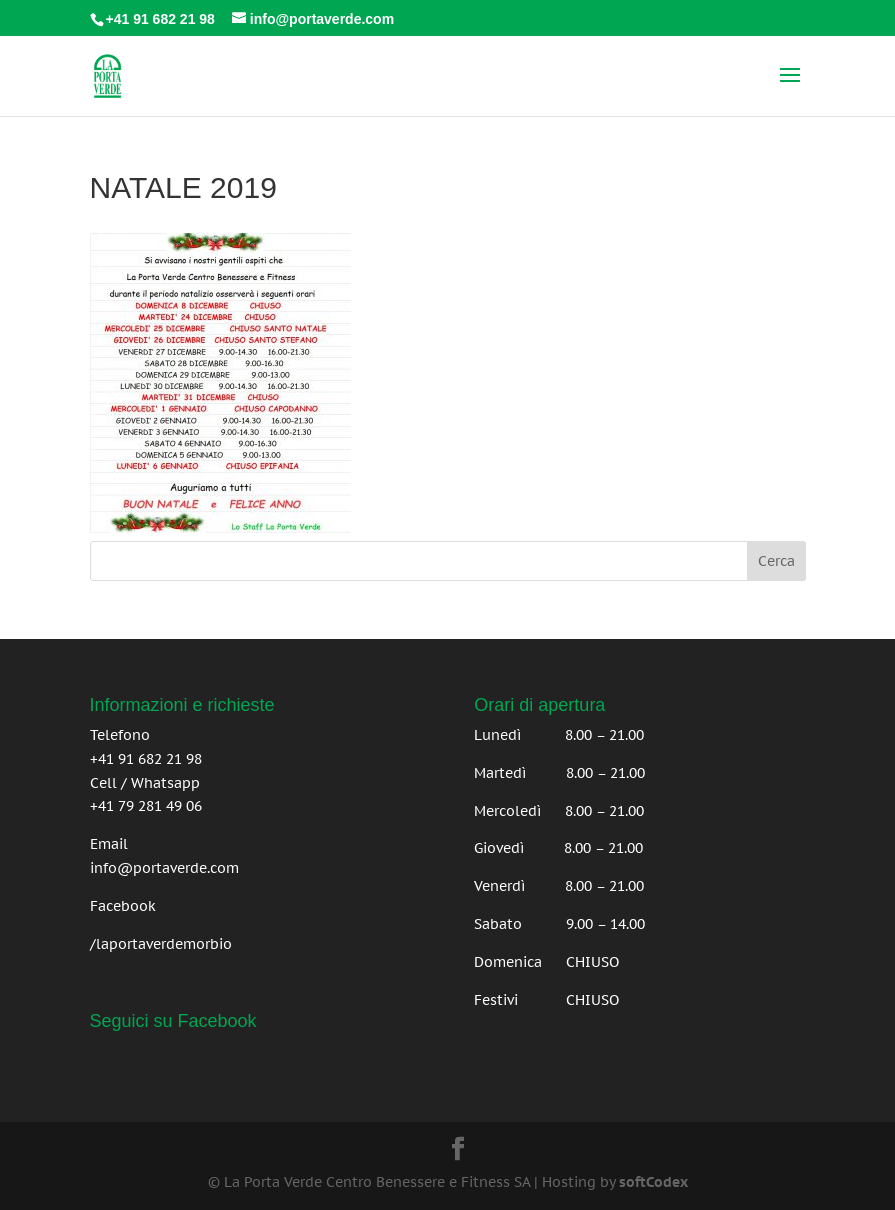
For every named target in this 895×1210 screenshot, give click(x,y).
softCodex (653, 1182)
